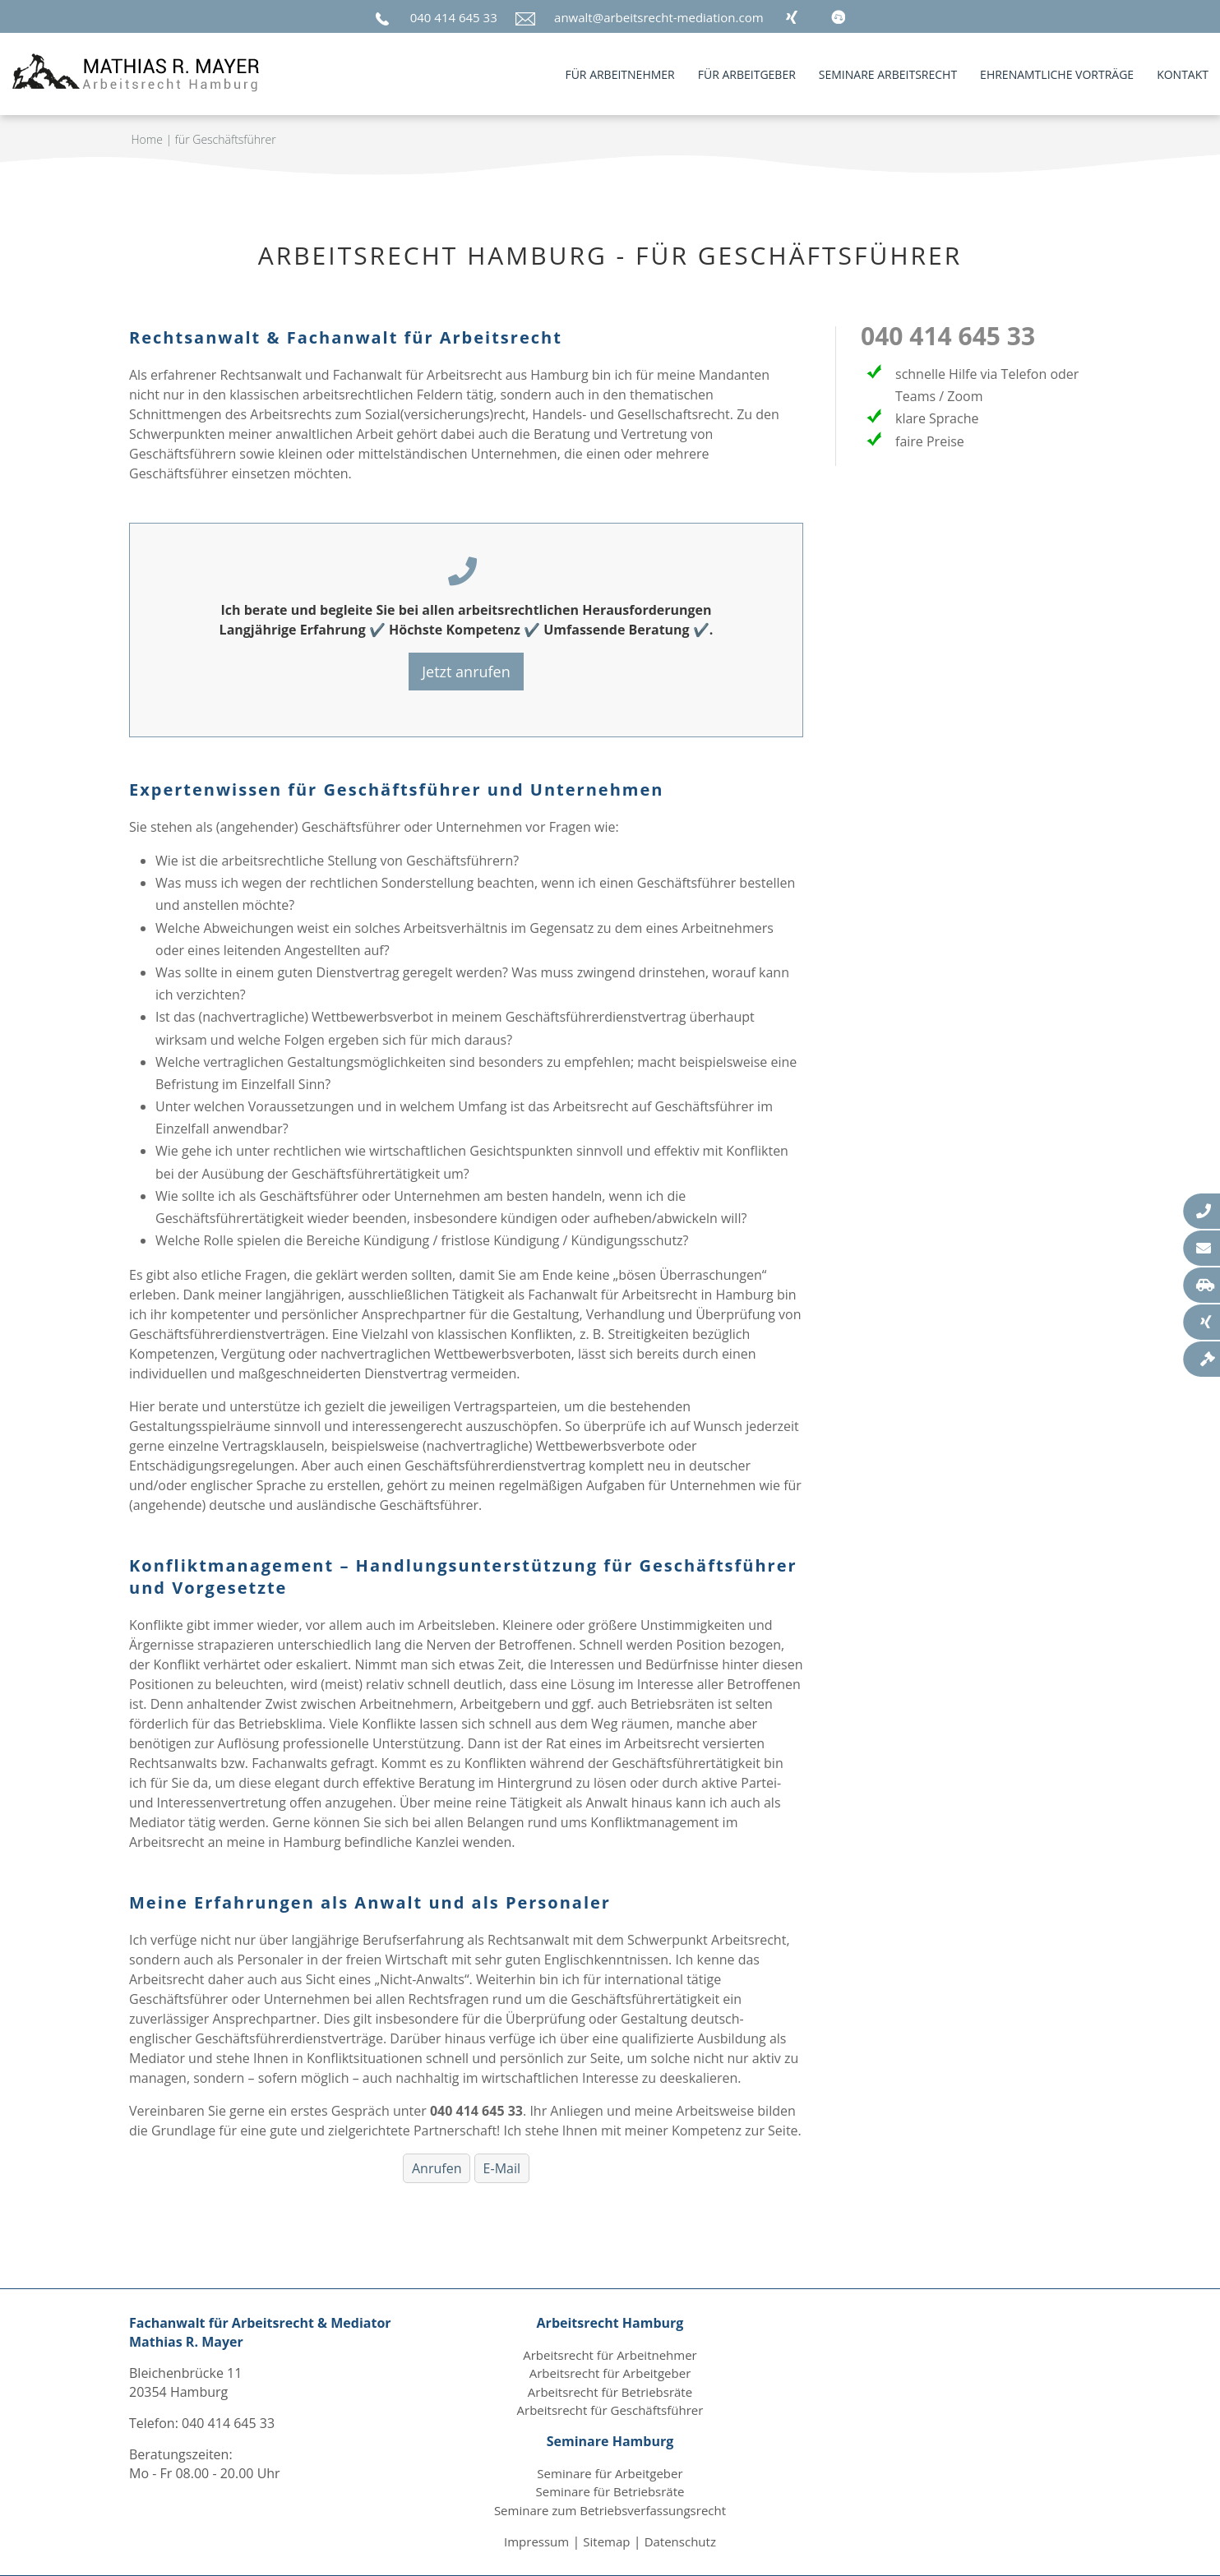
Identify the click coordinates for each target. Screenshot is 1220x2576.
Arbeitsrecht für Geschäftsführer (610, 2410)
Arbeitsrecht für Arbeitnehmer (610, 2355)
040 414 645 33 (453, 17)
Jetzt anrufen (466, 671)
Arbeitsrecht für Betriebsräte (610, 2392)
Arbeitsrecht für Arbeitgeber (610, 2373)
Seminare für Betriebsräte (610, 2491)
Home (147, 139)
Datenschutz (680, 2541)
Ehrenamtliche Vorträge (1057, 74)
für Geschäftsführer (225, 139)
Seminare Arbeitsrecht (888, 74)
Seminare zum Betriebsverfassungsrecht (610, 2510)
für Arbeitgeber (747, 74)
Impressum (536, 2541)
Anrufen (436, 2168)
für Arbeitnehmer (619, 74)
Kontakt (1182, 74)
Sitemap (606, 2541)
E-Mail (501, 2168)
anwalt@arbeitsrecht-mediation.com (659, 17)
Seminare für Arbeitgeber (609, 2473)
